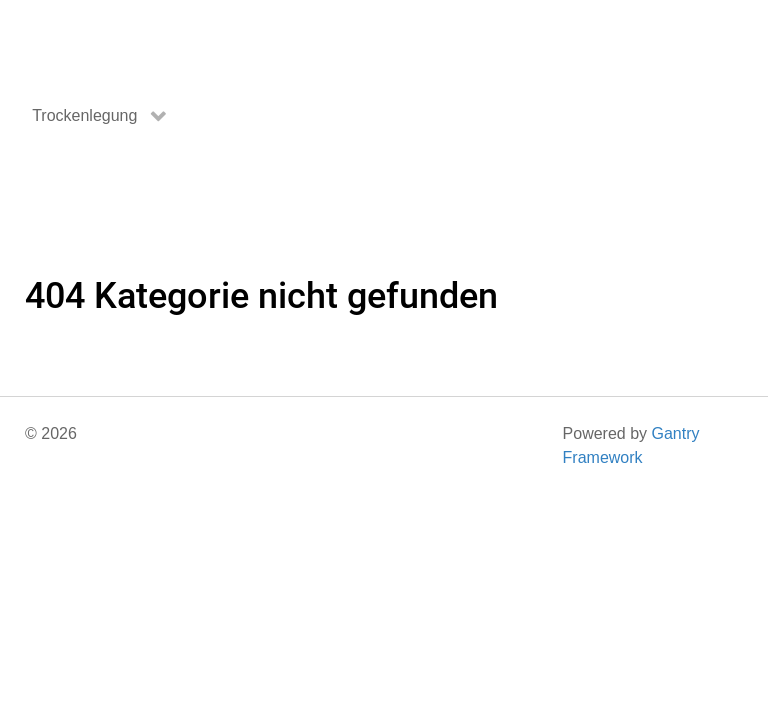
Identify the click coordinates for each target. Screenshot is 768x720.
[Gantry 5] (100, 42)
